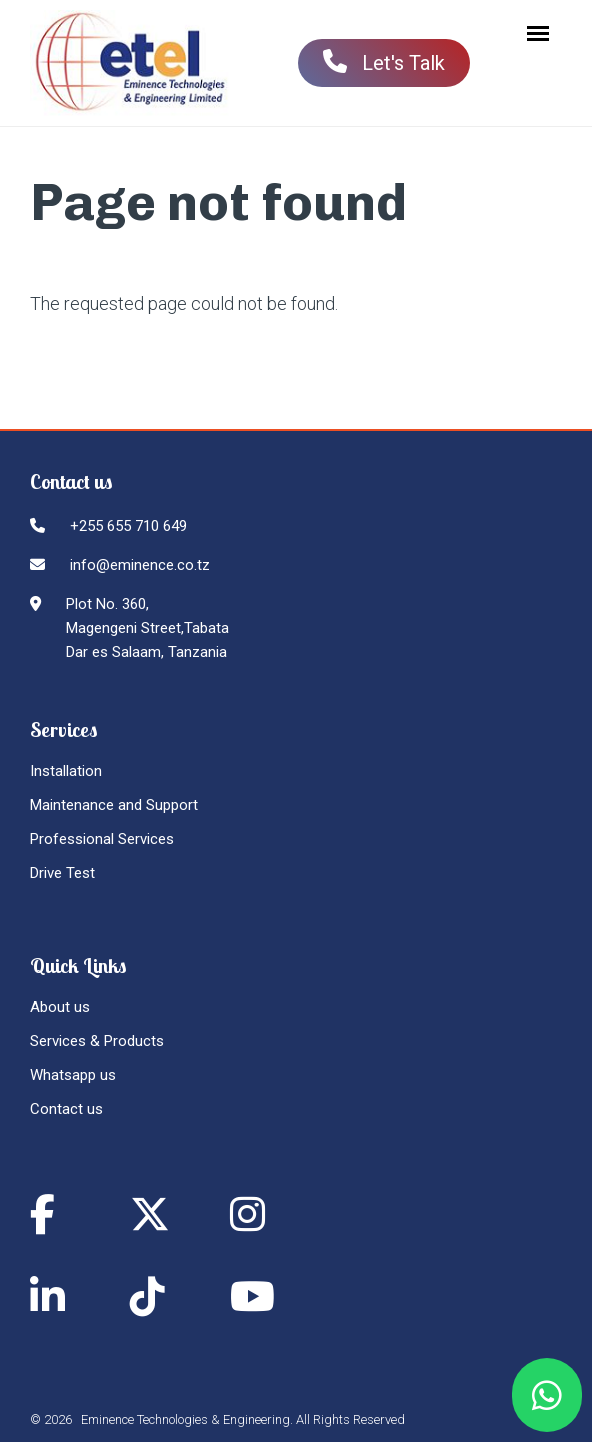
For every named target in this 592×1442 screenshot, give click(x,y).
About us (60, 1007)
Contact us (66, 1109)
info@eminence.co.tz (140, 565)
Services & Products (97, 1041)
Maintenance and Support (114, 805)
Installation (66, 771)
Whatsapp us (73, 1075)
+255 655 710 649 (128, 526)
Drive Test (62, 873)
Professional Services (102, 839)
